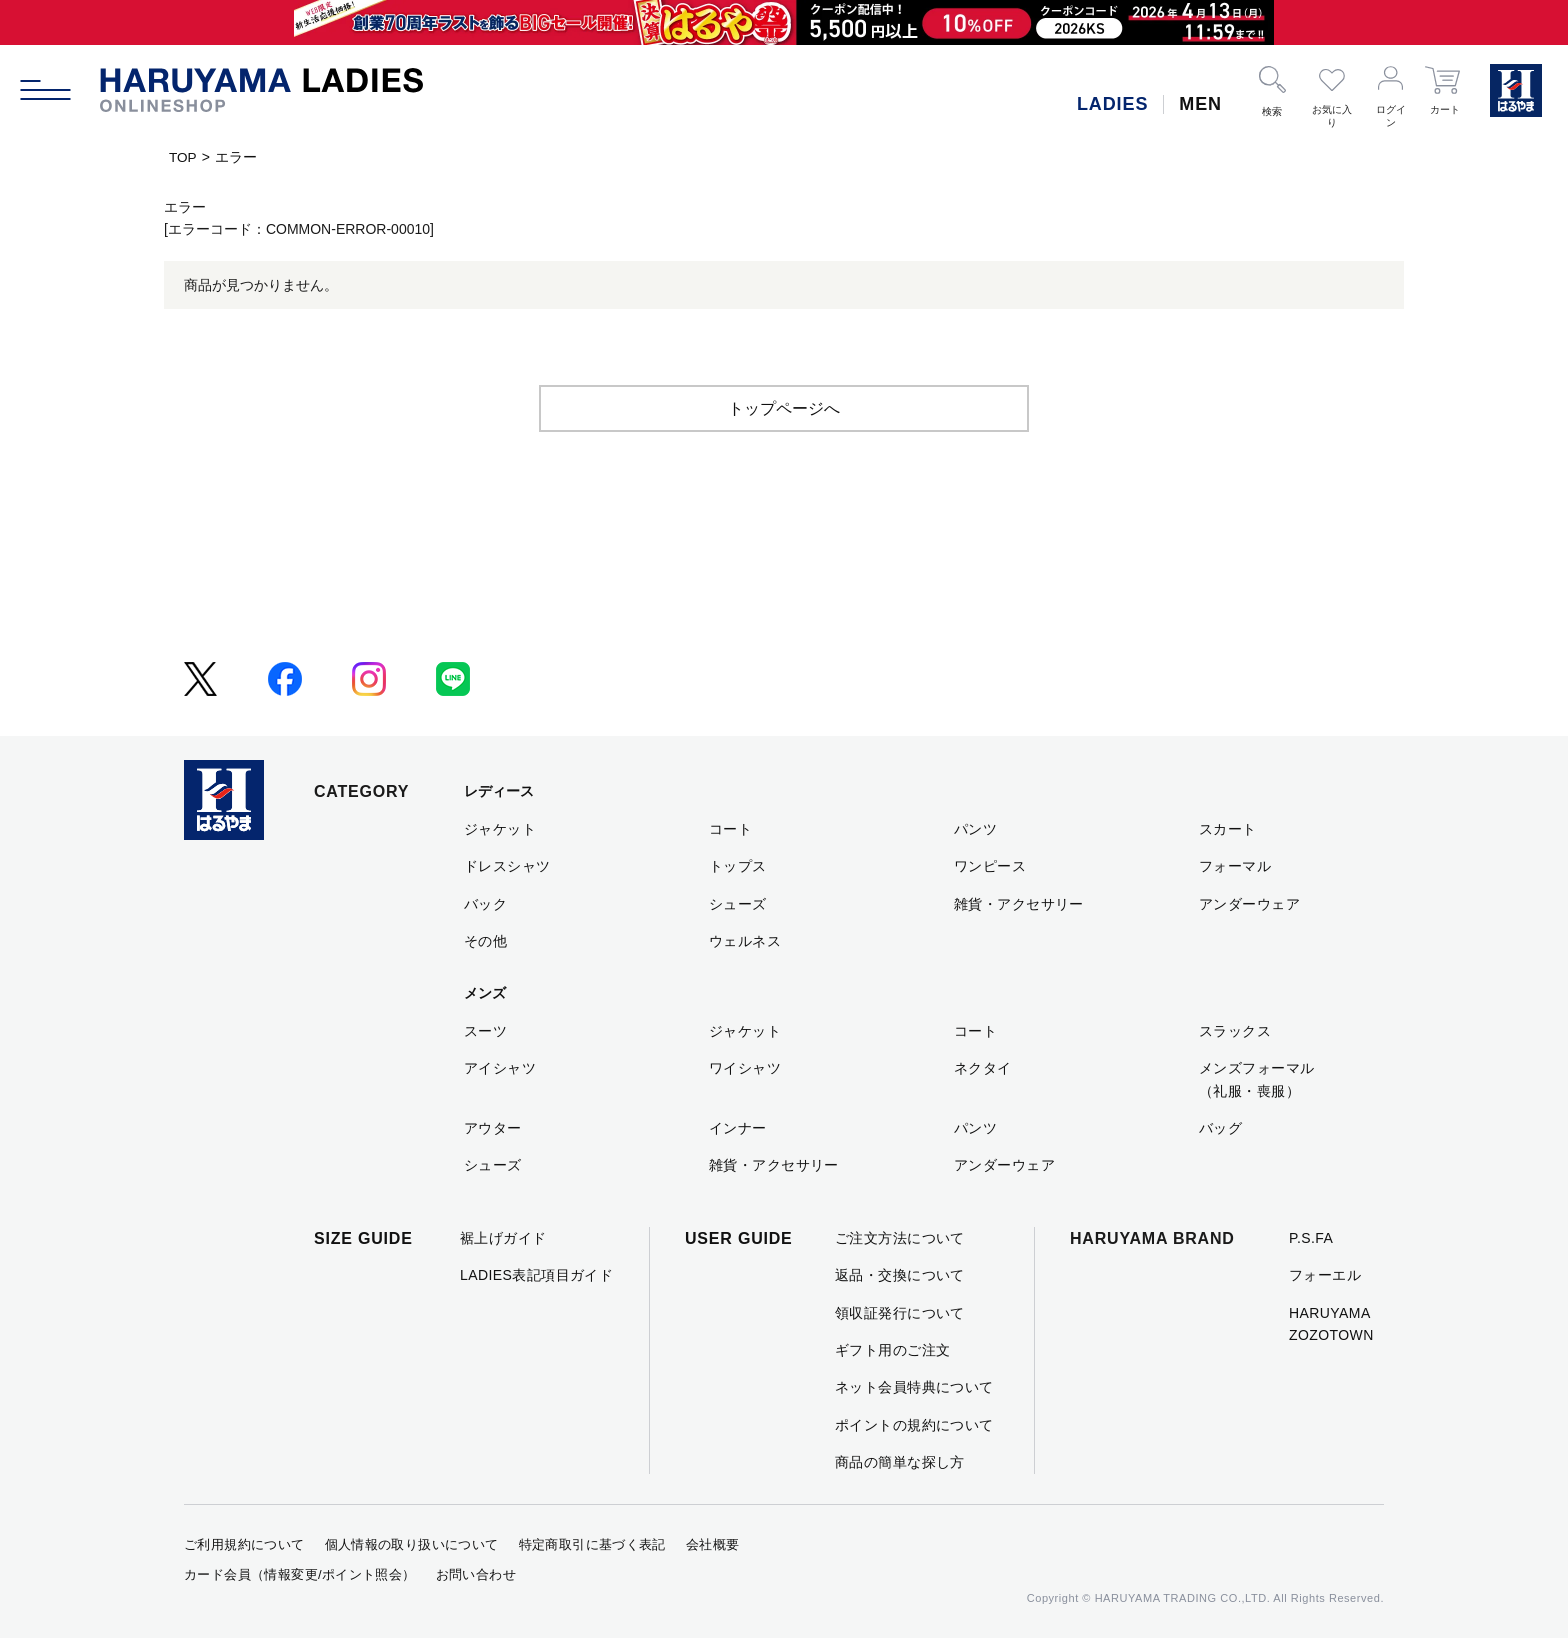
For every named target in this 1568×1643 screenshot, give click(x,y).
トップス (738, 870)
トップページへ (784, 412)
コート (730, 833)
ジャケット (500, 833)
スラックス (1235, 1035)
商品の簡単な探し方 (900, 1466)
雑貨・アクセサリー (1019, 908)
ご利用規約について (244, 1548)
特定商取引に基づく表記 (592, 1548)
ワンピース (990, 870)
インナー (738, 1132)
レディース (499, 796)
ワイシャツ (745, 1072)
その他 (485, 945)
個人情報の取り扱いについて (412, 1548)
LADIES (1112, 104)
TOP (183, 157)
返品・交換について (900, 1279)
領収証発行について (900, 1317)
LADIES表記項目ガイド (536, 1279)
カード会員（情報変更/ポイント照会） (300, 1578)
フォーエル (1325, 1279)
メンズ (485, 998)
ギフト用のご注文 (892, 1354)
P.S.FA (1311, 1242)
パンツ (975, 833)
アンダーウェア (1249, 908)
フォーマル (1235, 870)
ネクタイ (983, 1072)
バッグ (1220, 1132)
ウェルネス (745, 945)
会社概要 (713, 1548)
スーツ (485, 1035)
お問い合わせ (476, 1578)
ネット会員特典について (914, 1391)
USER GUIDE (739, 1242)
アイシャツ (500, 1072)
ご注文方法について (900, 1242)
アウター (493, 1132)
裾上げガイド (503, 1242)
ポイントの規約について (914, 1429)
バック (485, 908)
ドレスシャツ (507, 870)
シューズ (738, 908)
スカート (1228, 833)
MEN (1200, 104)
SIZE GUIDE (363, 1242)
